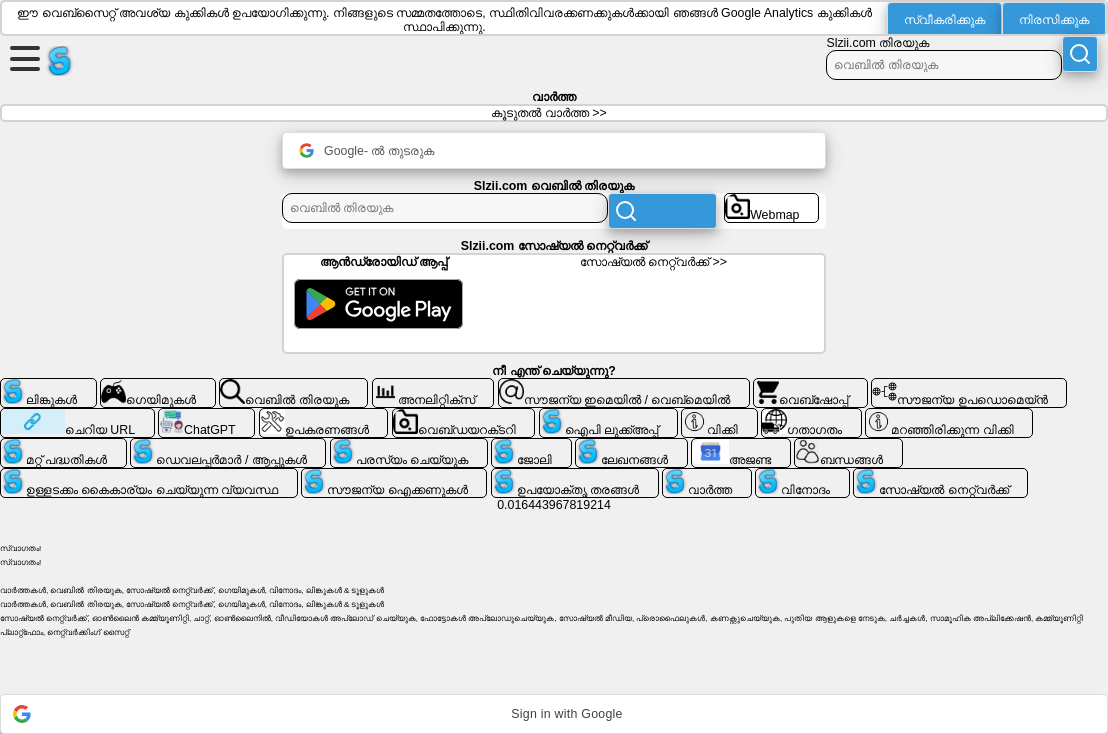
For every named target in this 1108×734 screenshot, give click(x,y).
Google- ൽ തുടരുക (366, 150)
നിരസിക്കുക (1054, 20)
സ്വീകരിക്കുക (944, 20)
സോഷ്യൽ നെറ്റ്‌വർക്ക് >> (653, 262)
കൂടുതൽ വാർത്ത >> (548, 113)
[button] (554, 714)
